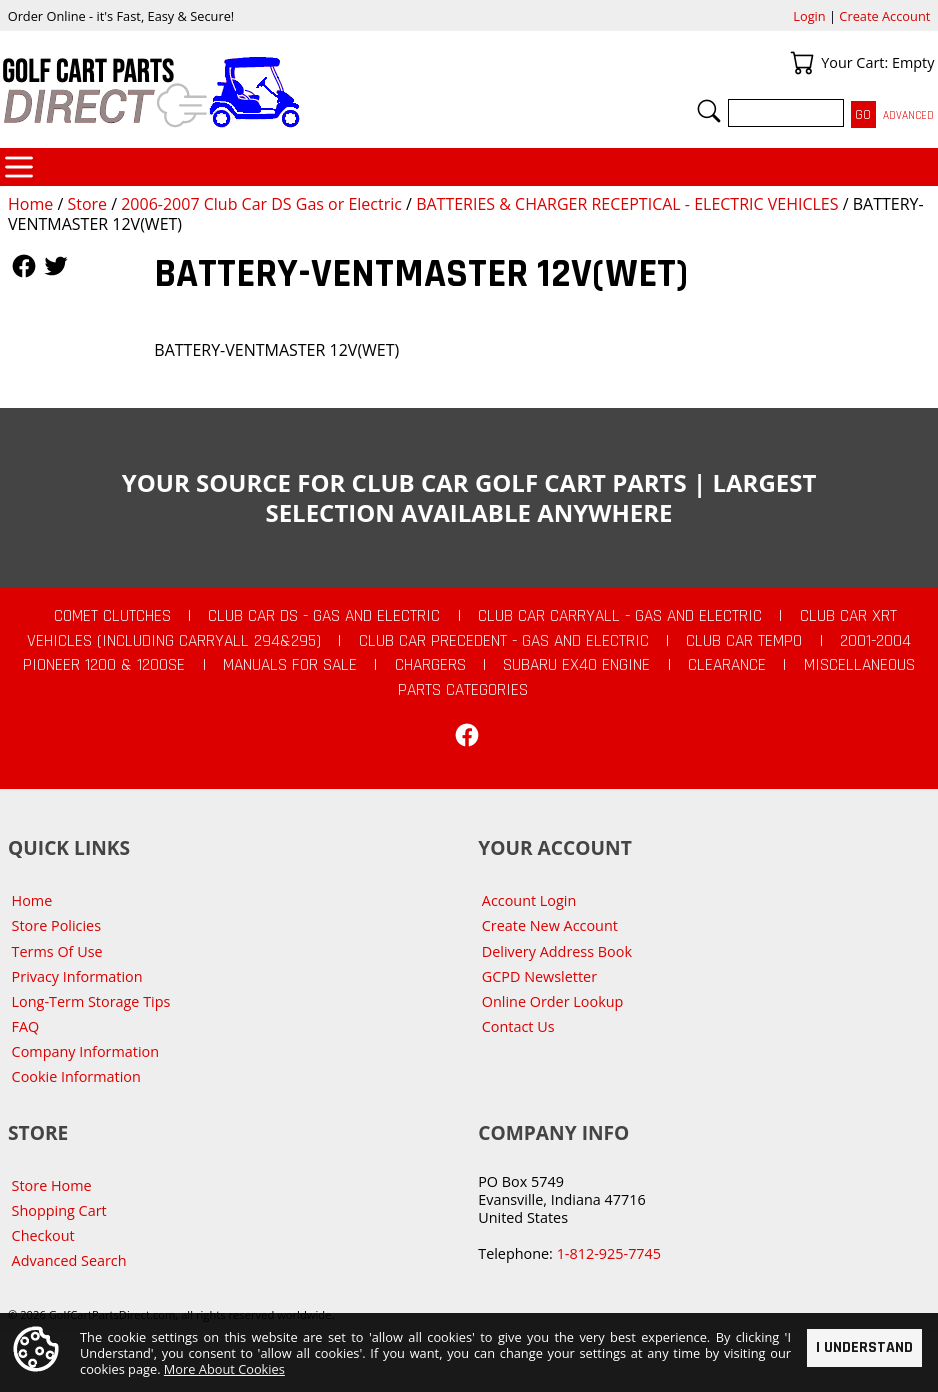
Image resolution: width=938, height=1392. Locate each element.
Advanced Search (69, 1260)
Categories (19, 167)
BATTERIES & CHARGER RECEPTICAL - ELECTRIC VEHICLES (627, 204)
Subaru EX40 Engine (576, 665)
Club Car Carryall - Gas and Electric (620, 616)
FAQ (26, 1026)
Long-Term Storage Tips (91, 1001)
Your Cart (802, 63)
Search (709, 111)
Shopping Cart (59, 1210)
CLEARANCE (727, 665)
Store (87, 204)
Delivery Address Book (557, 951)
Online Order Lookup (553, 1001)
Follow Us (24, 266)
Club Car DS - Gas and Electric (324, 616)
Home (30, 204)
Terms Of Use (57, 951)
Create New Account (550, 925)
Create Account (884, 16)
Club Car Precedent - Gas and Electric (504, 641)
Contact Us (518, 1026)
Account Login (529, 900)
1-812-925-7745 (609, 1253)
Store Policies (56, 925)
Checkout (43, 1235)
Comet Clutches (112, 616)
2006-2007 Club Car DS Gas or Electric (261, 204)
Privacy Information (77, 976)
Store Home (52, 1185)
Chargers (430, 665)
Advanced (908, 115)
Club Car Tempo (744, 641)
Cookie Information (76, 1076)
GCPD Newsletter (539, 976)
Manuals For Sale (290, 665)
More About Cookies (224, 1369)
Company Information (85, 1051)
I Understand (864, 1347)
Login (809, 16)
